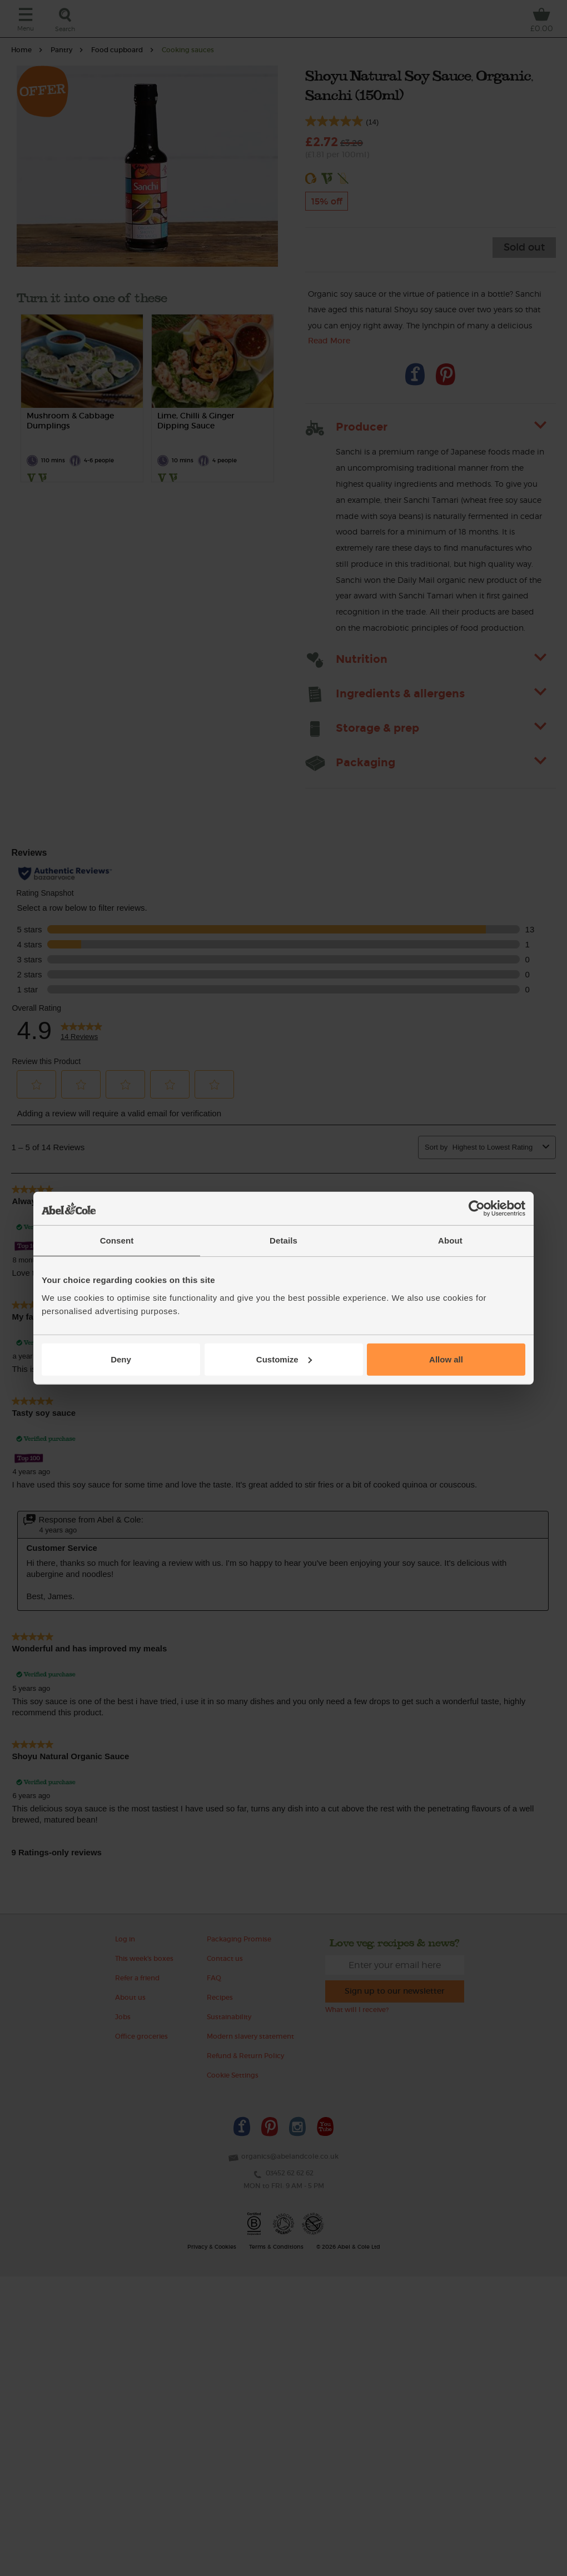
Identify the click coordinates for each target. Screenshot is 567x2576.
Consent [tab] (117, 1240)
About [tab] (450, 1240)
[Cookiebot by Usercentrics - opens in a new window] (476, 1208)
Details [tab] (283, 1240)
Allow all (446, 1359)
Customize (284, 1359)
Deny (121, 1359)
